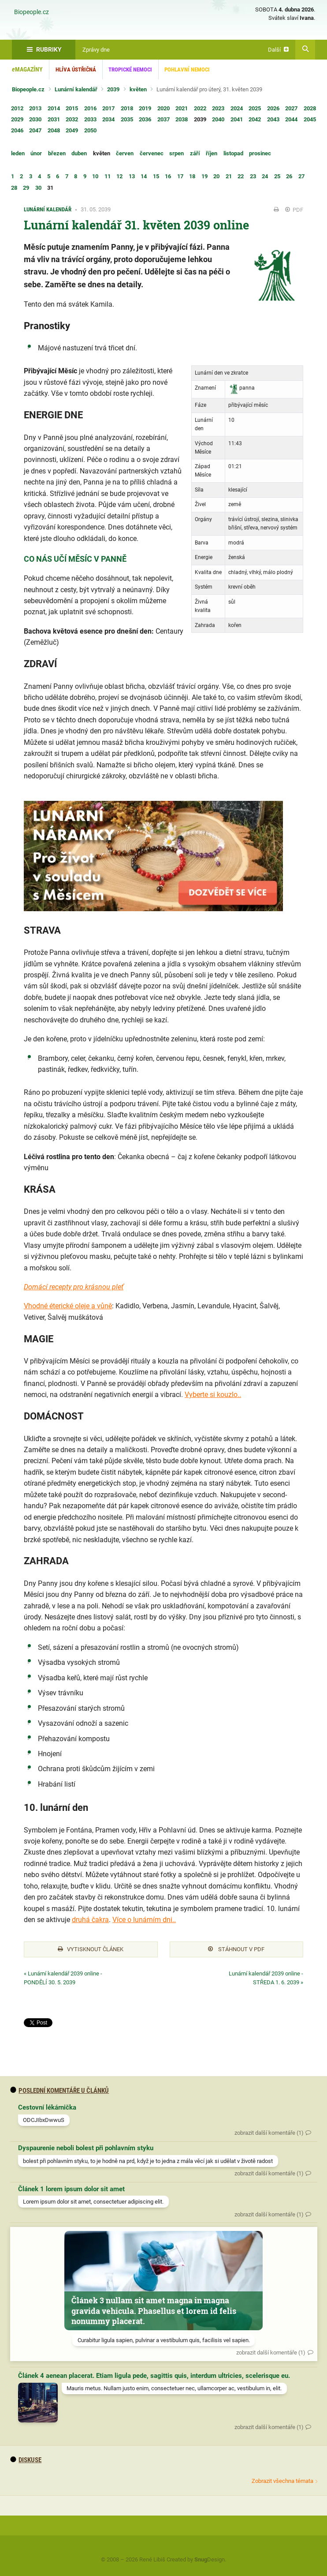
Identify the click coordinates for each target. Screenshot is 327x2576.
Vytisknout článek (90, 1949)
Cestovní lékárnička (47, 2107)
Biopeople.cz (31, 12)
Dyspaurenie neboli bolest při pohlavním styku (85, 2148)
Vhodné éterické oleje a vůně (68, 1306)
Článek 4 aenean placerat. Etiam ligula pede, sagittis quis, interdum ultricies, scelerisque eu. (154, 2376)
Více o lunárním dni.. (144, 1919)
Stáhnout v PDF (236, 1949)
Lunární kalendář (76, 89)
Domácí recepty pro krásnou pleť (73, 1287)
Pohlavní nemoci (187, 69)
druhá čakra (90, 1919)
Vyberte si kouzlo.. (213, 1394)
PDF (294, 210)
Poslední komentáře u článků (59, 2091)
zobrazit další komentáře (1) (269, 2132)
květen (138, 89)
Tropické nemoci (130, 69)
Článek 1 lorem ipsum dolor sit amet (71, 2189)
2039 (113, 89)
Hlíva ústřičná (76, 69)
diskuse (26, 2460)
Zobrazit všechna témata (282, 2481)
